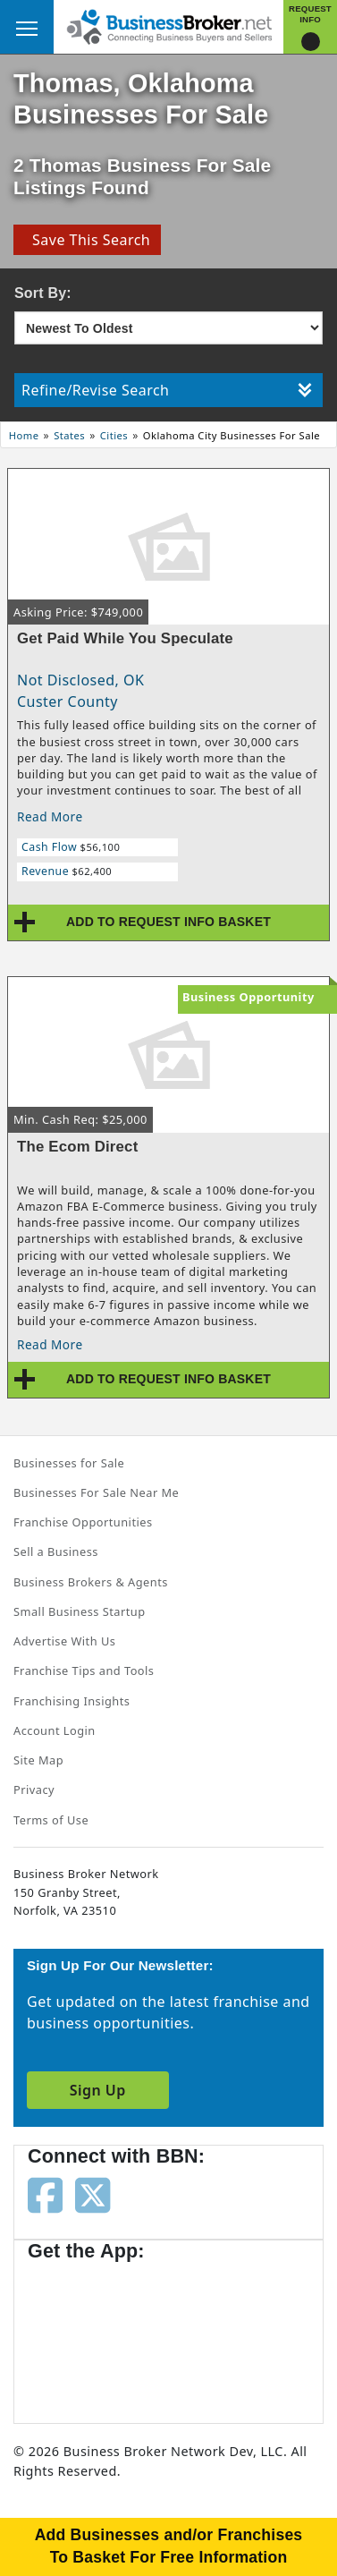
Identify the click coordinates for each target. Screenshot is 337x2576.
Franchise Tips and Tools (83, 1670)
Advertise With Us (64, 1641)
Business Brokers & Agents (90, 1582)
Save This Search (87, 240)
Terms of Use (50, 1820)
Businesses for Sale (68, 1463)
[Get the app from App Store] (92, 2334)
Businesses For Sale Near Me (96, 1492)
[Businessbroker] (169, 25)
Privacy (34, 1789)
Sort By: (43, 293)
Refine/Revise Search (166, 390)
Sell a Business (55, 1551)
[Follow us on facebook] (45, 2194)
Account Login (54, 1730)
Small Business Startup (79, 1611)
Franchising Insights (71, 1701)
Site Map (38, 1760)
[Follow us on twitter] (92, 2194)
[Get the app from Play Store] (233, 2334)
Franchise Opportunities (83, 1522)
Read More (50, 816)
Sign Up (98, 2090)
